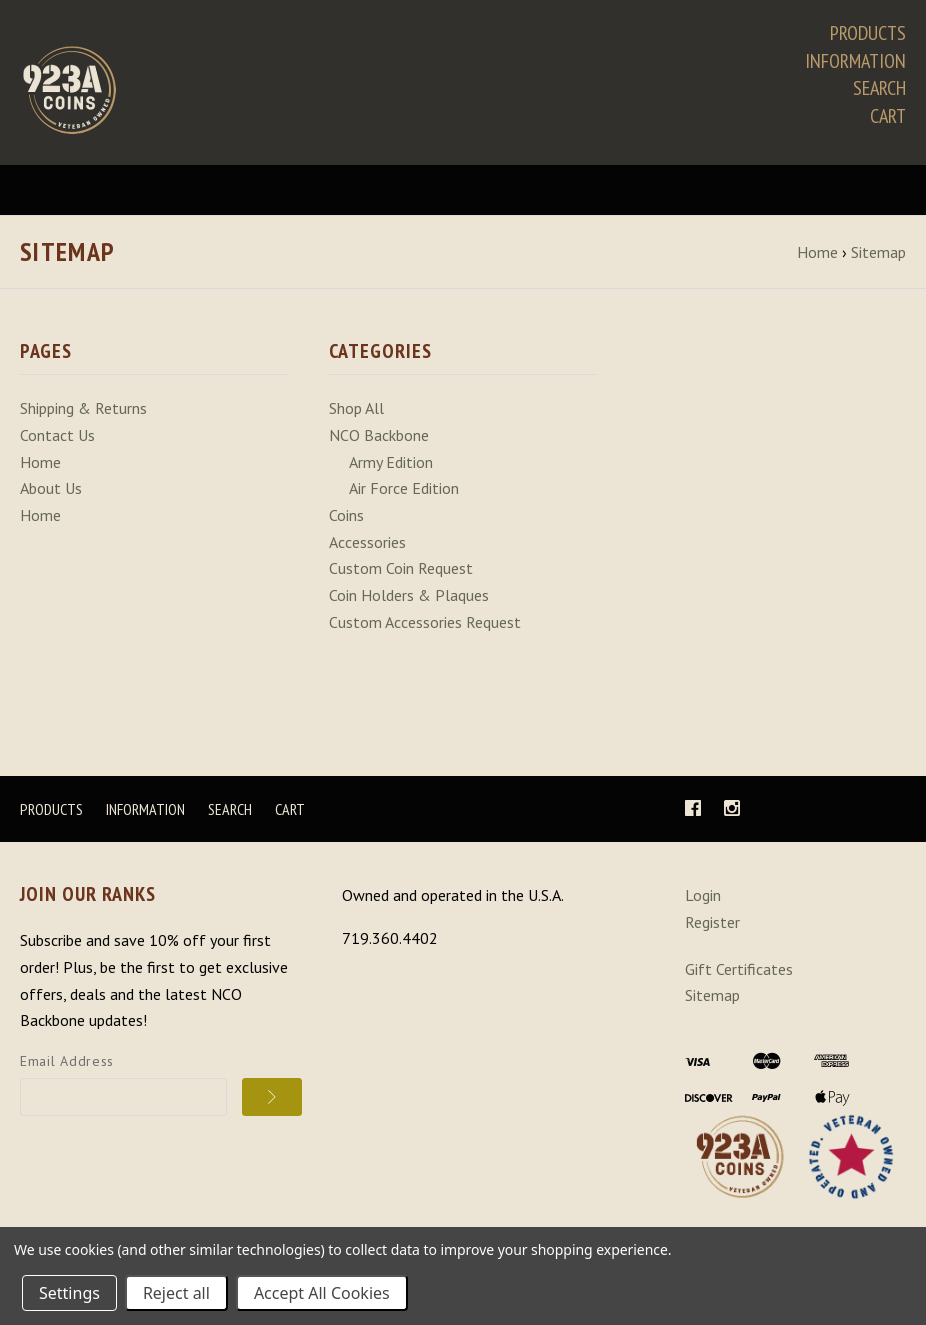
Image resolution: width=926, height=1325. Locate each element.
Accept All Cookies (322, 1293)
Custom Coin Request (401, 573)
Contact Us (57, 440)
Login (703, 900)
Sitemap (712, 1000)
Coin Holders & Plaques (409, 600)
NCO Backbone (379, 440)
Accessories (367, 547)
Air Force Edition (404, 493)
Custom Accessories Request (425, 627)
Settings (69, 1293)
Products (868, 33)
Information (855, 61)
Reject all (176, 1293)
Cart (888, 116)
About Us (51, 493)
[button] (740, 1162)
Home (40, 467)
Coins (346, 520)
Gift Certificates (739, 973)
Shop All (356, 414)
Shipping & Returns (83, 414)
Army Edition (391, 467)
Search (879, 88)
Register (712, 927)
